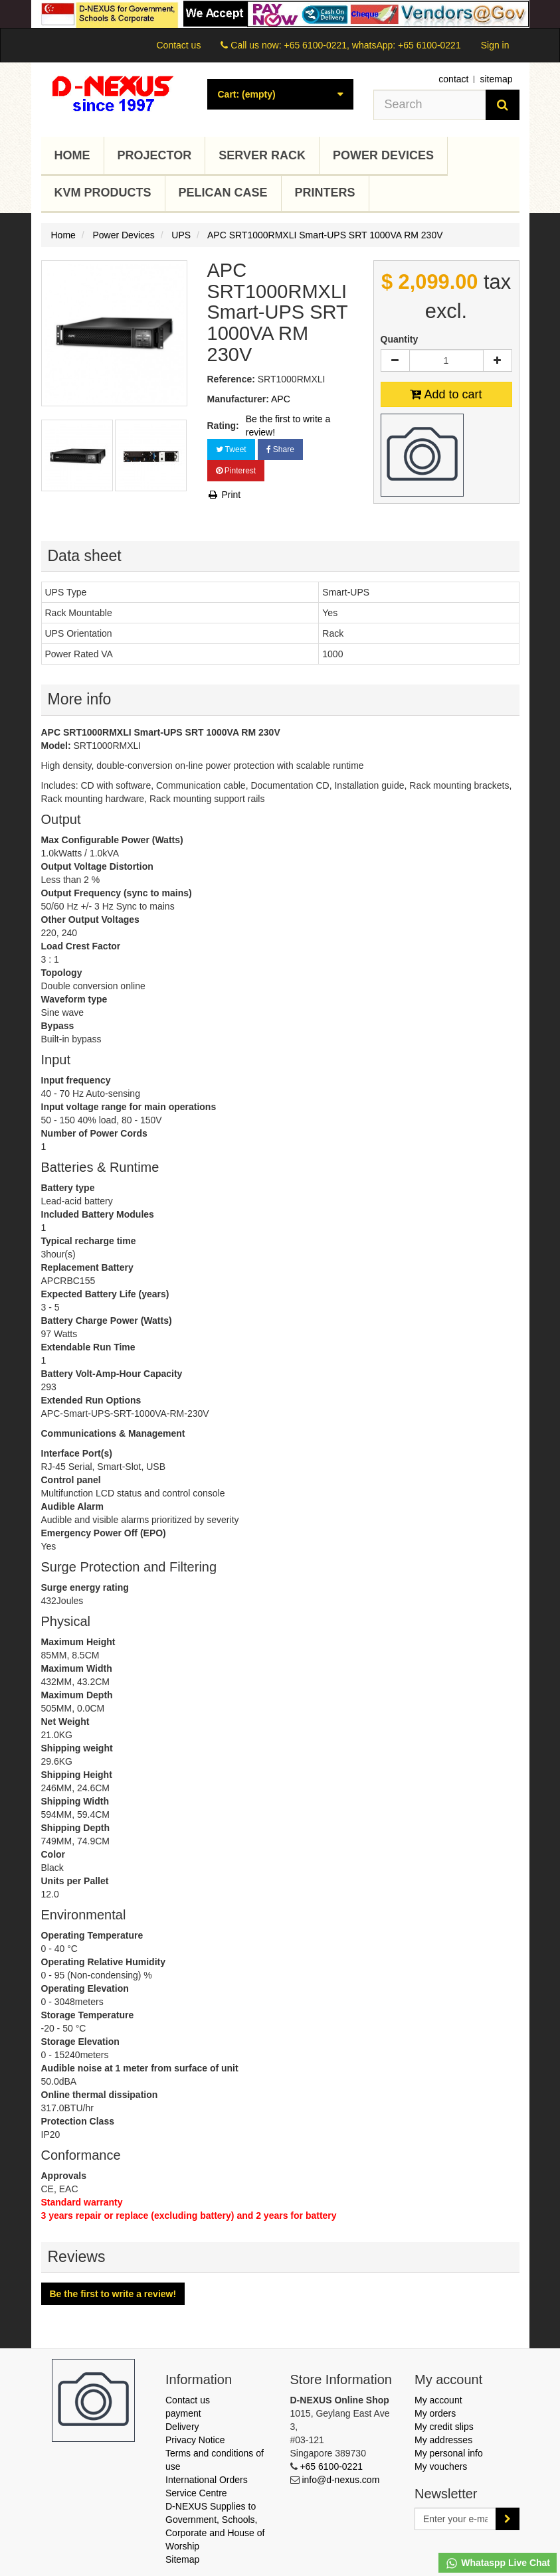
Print (224, 494)
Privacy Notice (195, 2440)
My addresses (443, 2440)
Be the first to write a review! (288, 426)
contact (453, 79)
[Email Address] (455, 2519)
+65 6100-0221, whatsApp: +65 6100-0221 (372, 45)
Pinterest (236, 470)
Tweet (231, 449)
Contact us (178, 45)
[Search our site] (429, 105)
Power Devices (383, 155)
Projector (155, 155)
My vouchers (441, 2466)
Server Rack (262, 155)
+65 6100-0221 (331, 2466)
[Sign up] (507, 2519)
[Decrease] (395, 360)
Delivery (182, 2426)
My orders (435, 2413)
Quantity (400, 339)
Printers (325, 192)
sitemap (496, 79)
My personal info (449, 2453)
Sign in (495, 45)
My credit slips (444, 2426)
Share (280, 449)
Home (72, 155)
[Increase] (497, 360)
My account (438, 2400)
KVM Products (102, 192)
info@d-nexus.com (340, 2479)
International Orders (206, 2479)
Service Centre (196, 2493)
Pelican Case (223, 192)
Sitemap (182, 2559)
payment (183, 2413)
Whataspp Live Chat (497, 2563)
